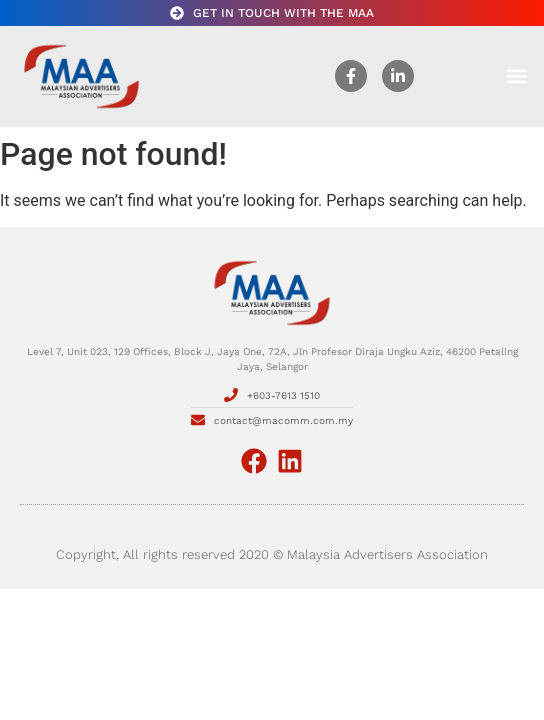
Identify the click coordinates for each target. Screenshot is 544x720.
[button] (517, 76)
